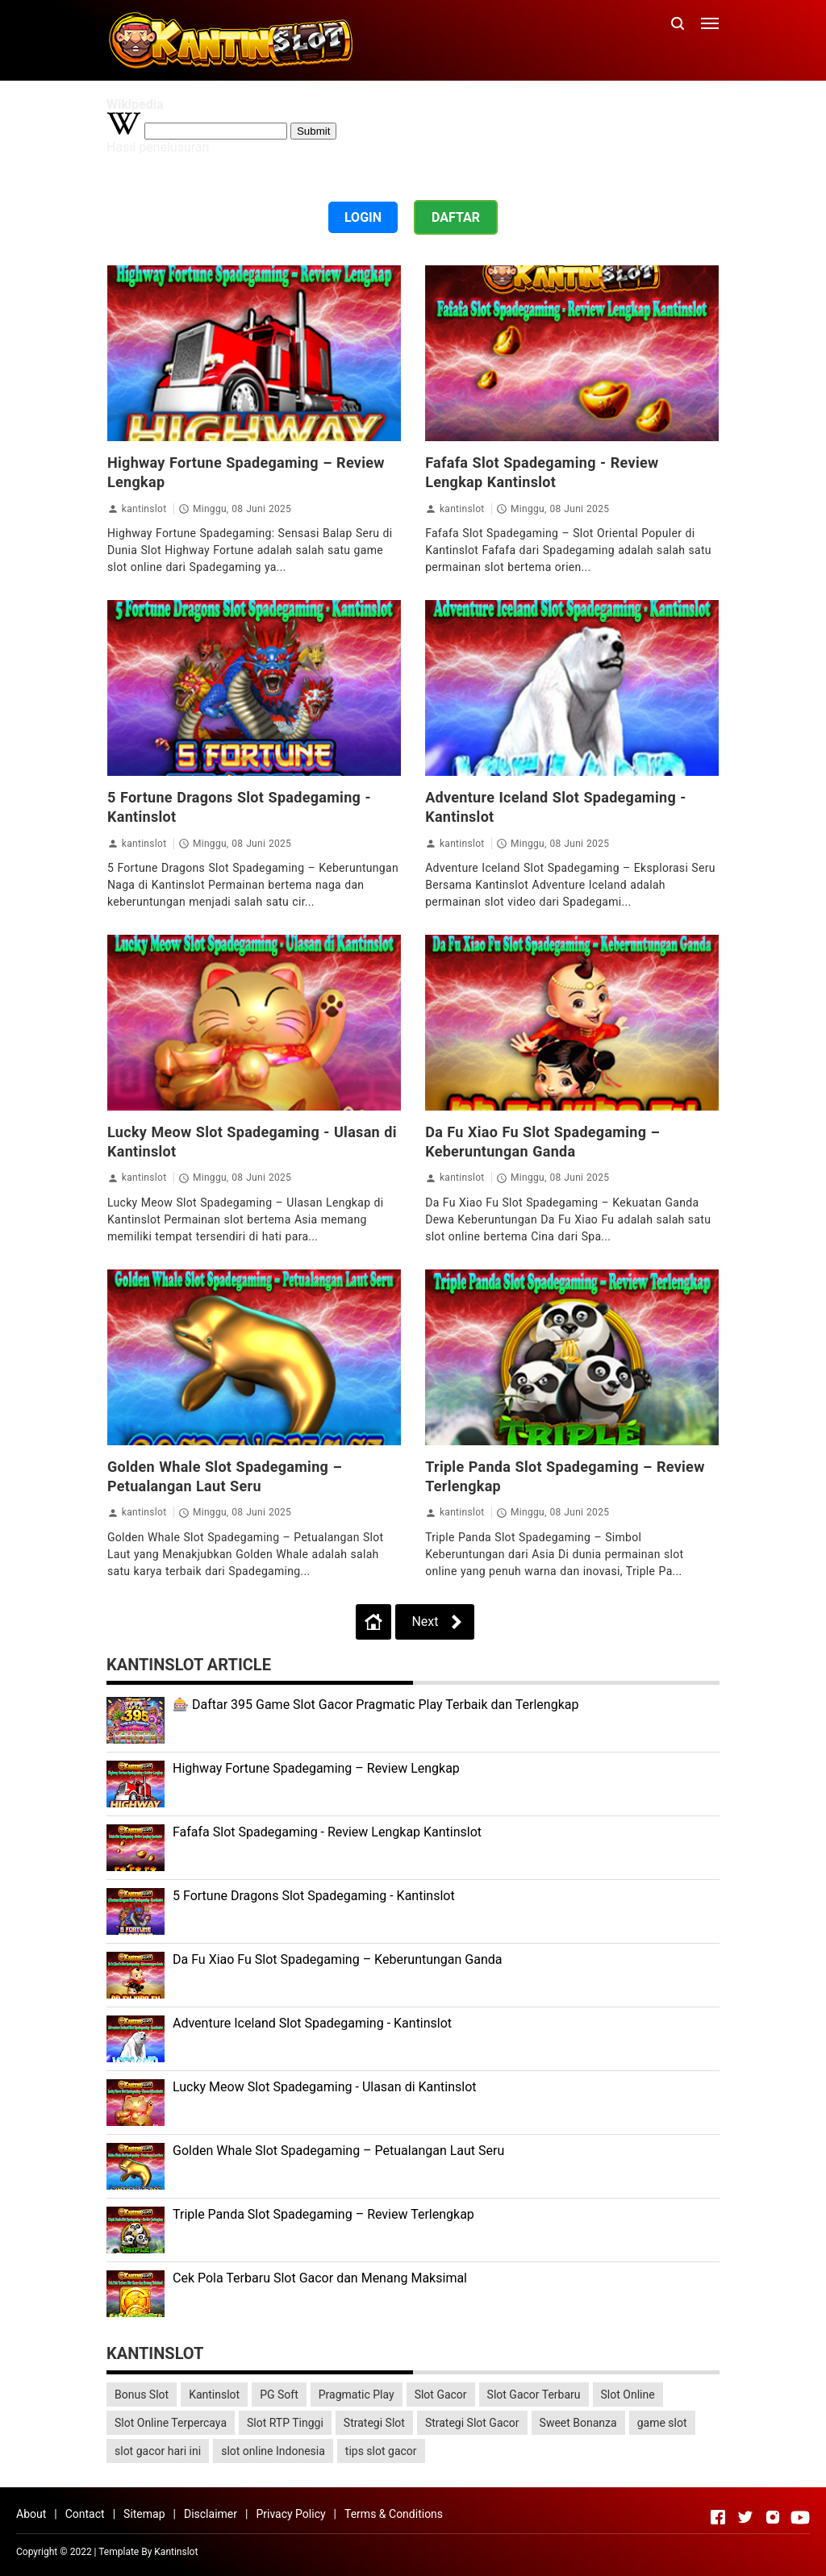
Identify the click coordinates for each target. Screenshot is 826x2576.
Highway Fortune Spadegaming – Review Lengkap (316, 1768)
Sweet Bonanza (578, 2422)
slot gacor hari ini (158, 2451)
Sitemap (144, 2513)
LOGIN (363, 217)
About (31, 2513)
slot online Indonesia (273, 2451)
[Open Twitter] (745, 2517)
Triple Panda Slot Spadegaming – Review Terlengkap (323, 2214)
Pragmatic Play (356, 2394)
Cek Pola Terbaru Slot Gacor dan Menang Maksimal (320, 2278)
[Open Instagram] (772, 2517)
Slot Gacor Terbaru (534, 2394)
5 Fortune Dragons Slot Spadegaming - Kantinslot (314, 1895)
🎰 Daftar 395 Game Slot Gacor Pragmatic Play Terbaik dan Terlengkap (375, 1704)
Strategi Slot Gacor (472, 2422)
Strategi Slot (374, 2422)
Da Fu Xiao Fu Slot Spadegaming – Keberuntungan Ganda (338, 1959)
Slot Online (628, 2394)
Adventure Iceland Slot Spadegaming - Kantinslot (312, 2023)
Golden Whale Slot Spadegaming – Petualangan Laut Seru (338, 2150)
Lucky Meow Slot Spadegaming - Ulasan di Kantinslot (325, 2087)
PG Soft (279, 2394)
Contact (85, 2513)
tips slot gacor (381, 2451)
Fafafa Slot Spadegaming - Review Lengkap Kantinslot (327, 1832)
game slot (662, 2422)
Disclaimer (210, 2513)
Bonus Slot (142, 2394)
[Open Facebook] (718, 2517)
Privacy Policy (290, 2513)
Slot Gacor (441, 2394)
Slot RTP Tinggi (285, 2422)
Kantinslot (214, 2394)
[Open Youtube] (800, 2517)
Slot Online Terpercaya (171, 2422)
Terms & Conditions (393, 2513)
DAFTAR (456, 217)
